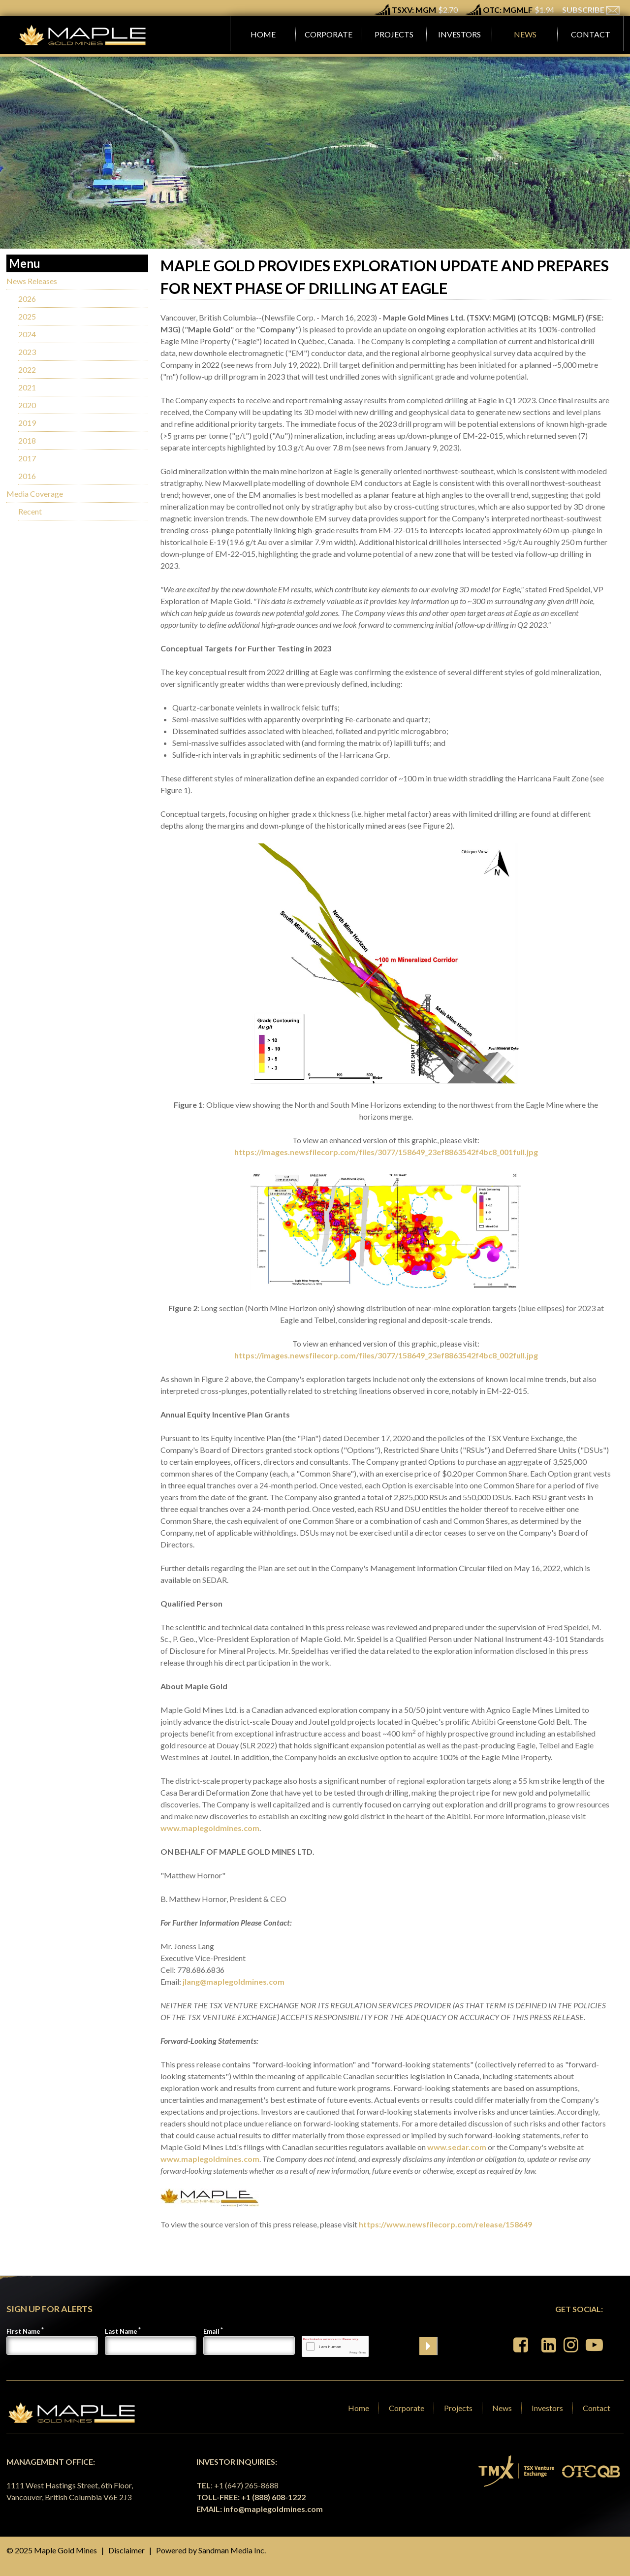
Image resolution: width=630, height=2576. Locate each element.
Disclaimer (126, 2550)
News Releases (31, 281)
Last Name (121, 2331)
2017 (27, 458)
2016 (27, 476)
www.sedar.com (456, 2147)
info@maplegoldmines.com (273, 2508)
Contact (596, 2408)
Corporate (406, 2408)
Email (211, 2331)
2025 (27, 316)
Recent (30, 511)
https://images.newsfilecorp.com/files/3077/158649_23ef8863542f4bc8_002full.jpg (386, 1355)
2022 (27, 369)
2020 (27, 405)
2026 (27, 298)
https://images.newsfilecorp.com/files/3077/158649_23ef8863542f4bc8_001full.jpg (386, 1152)
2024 (27, 334)
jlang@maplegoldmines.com (233, 1981)
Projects (458, 2408)
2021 (27, 387)
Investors (547, 2408)
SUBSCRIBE (591, 9)
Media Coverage (34, 493)
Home (358, 2408)
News (502, 2408)
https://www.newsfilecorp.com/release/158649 (445, 2224)
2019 (27, 422)
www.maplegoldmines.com (209, 1828)
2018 (27, 440)
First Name (23, 2331)
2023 (27, 351)
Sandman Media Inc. (232, 2550)
